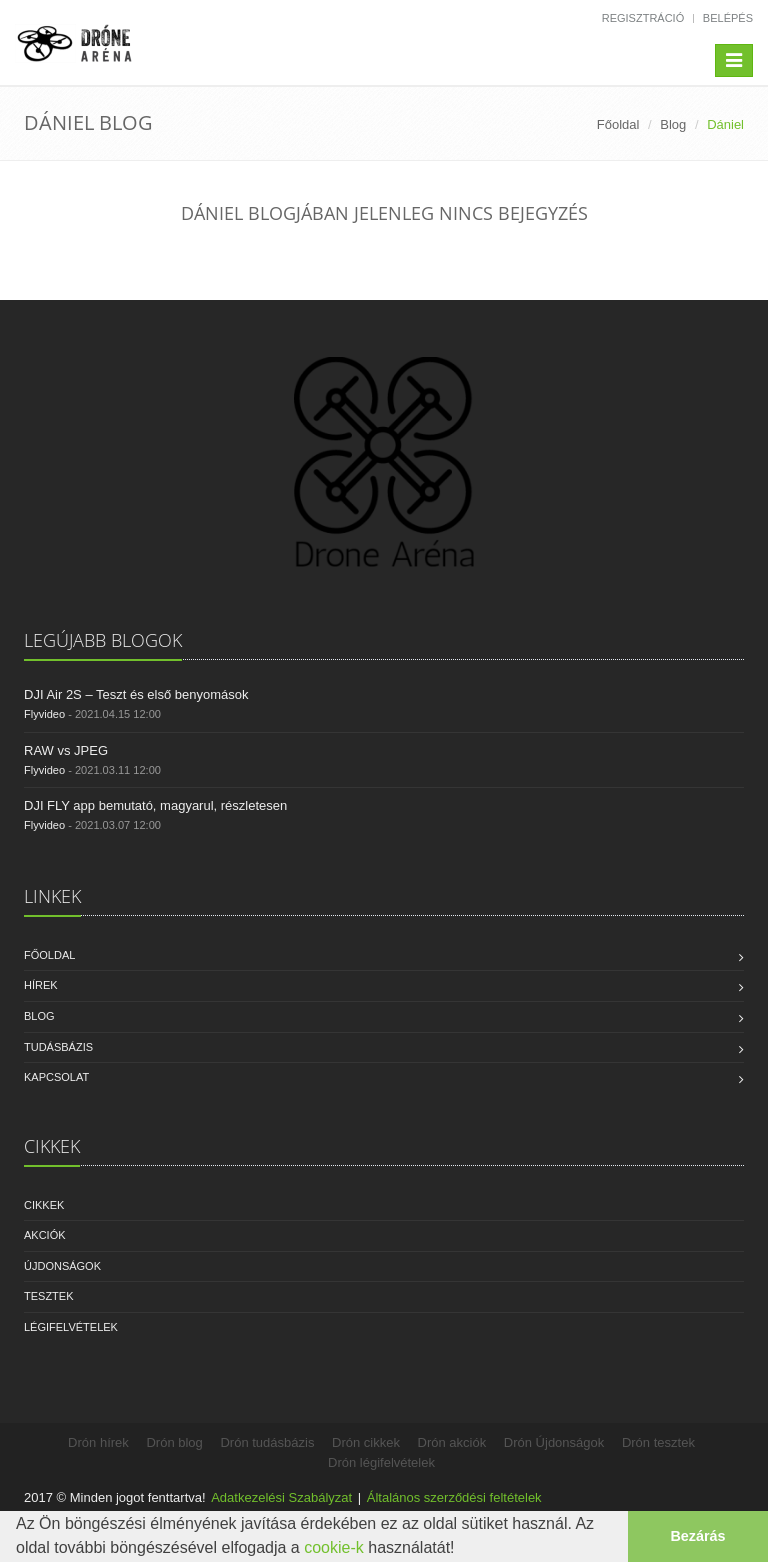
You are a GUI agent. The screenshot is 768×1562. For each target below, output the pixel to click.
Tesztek (49, 1296)
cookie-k (334, 1547)
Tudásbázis (58, 1047)
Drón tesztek (658, 1442)
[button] (462, 1550)
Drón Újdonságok (554, 1442)
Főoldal (618, 124)
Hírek (41, 985)
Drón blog (174, 1442)
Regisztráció (643, 18)
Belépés (728, 18)
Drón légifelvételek (381, 1462)
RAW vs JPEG (66, 750)
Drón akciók (452, 1442)
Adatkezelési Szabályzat (281, 1497)
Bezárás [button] (697, 1536)
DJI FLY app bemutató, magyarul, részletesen (155, 805)
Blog (673, 124)
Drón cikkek (366, 1442)
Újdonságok (62, 1266)
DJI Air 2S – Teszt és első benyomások (136, 694)
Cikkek (44, 1205)
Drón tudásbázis (267, 1442)
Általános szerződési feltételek (454, 1497)
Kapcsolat (56, 1077)
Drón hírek (98, 1442)
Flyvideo (44, 714)
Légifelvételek (71, 1327)
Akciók (45, 1235)
